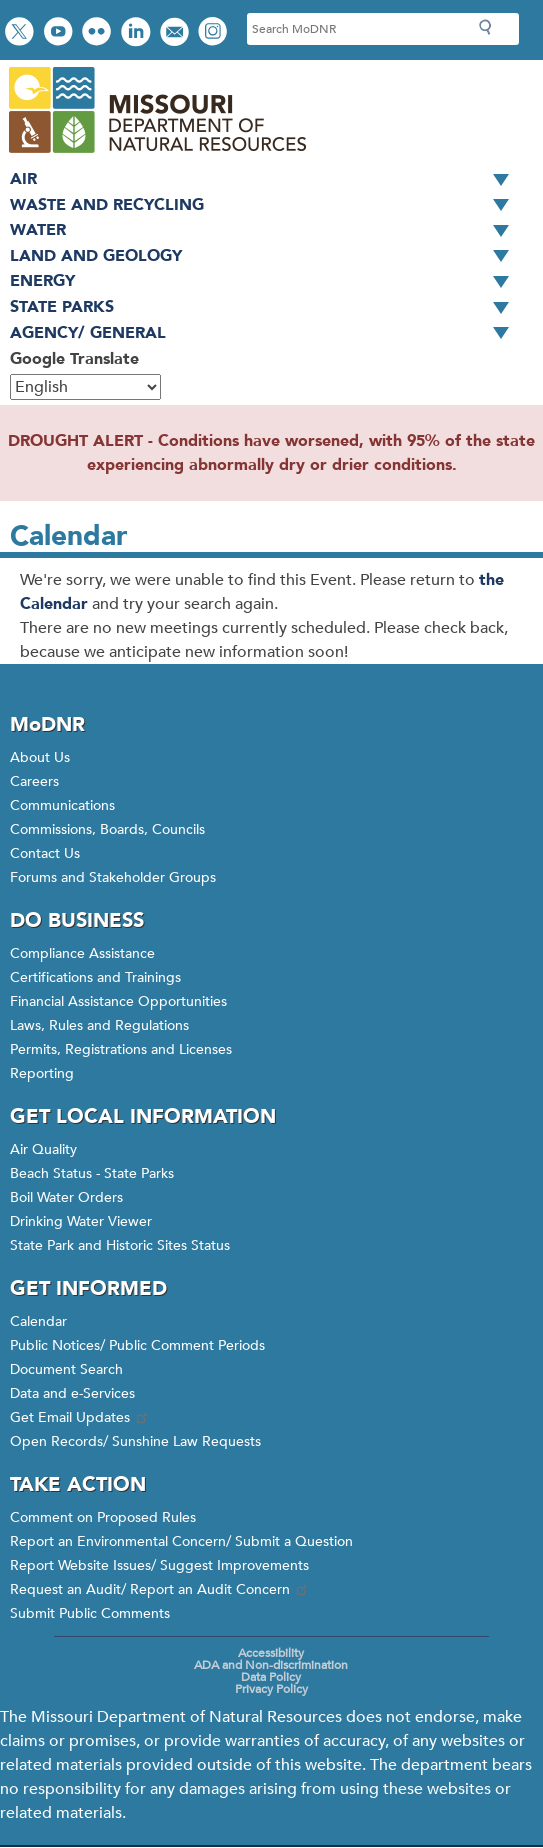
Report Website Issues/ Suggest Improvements (159, 1565)
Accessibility (271, 1653)
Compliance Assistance (82, 953)
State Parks (266, 308)
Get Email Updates (80, 1417)
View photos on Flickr (99, 33)
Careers (34, 781)
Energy (266, 282)
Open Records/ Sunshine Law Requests (135, 1441)
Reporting (42, 1073)
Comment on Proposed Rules (103, 1517)
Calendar (38, 1321)
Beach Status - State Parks (92, 1173)
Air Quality (43, 1149)
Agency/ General (266, 334)
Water (266, 231)
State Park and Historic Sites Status (120, 1245)
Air (266, 180)
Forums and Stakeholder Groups (113, 877)
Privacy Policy (271, 1689)
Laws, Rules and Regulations (99, 1025)
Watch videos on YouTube (60, 33)
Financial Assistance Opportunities (118, 1001)
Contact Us (45, 853)
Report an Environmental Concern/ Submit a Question (181, 1541)
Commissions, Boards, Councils (107, 829)
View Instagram (215, 33)
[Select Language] (85, 387)
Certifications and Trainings (95, 977)
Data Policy (271, 1677)
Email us (176, 33)
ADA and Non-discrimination (271, 1665)
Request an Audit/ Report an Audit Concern (160, 1589)
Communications (62, 805)
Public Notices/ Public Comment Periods (137, 1345)
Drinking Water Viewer (81, 1221)
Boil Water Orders (66, 1197)
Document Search (66, 1369)
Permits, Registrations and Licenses (121, 1049)
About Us (40, 757)
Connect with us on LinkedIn (138, 33)
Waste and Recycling (266, 206)
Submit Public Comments (90, 1613)
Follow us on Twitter (22, 33)
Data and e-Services (72, 1393)
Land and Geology (266, 257)
